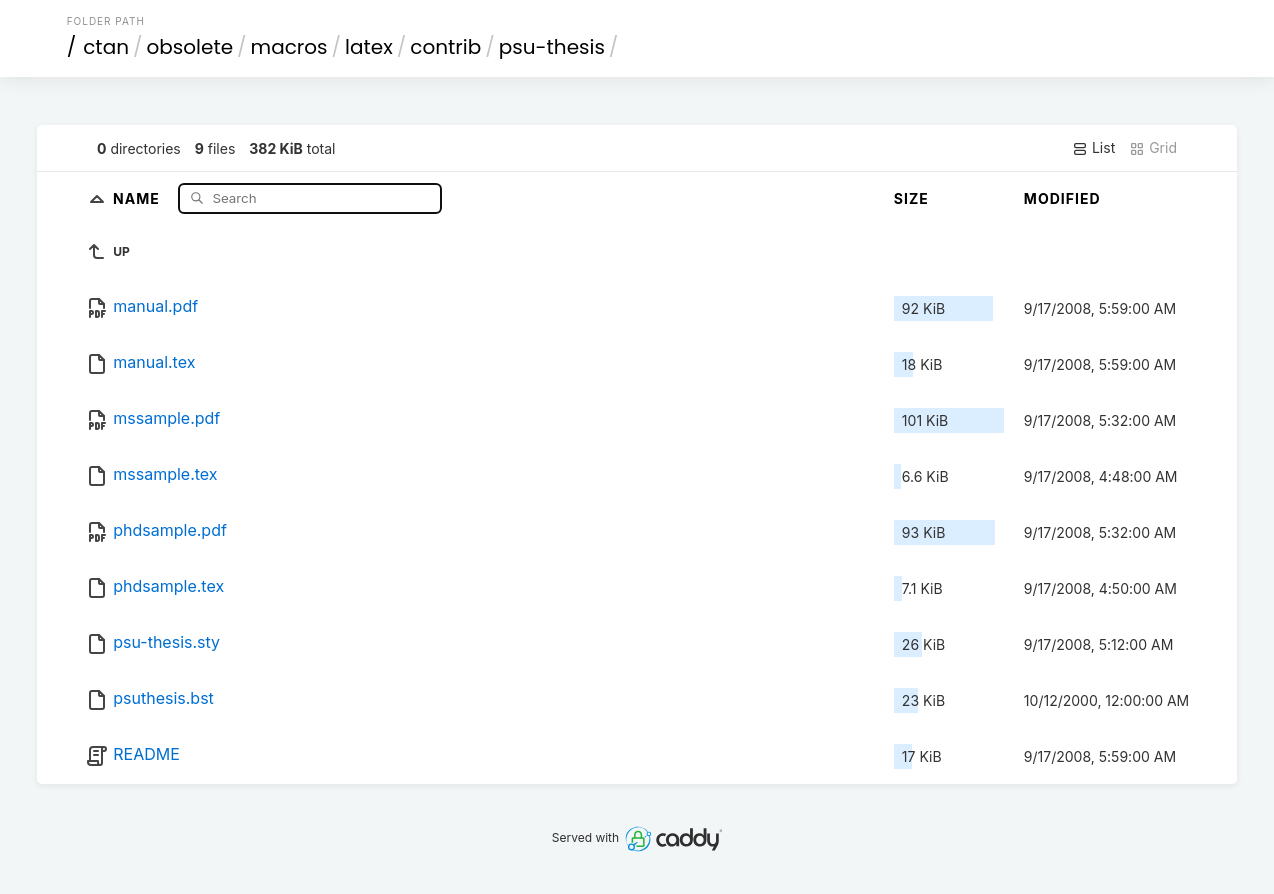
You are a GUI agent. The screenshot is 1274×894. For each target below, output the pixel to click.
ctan (106, 47)
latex (369, 47)
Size (911, 198)
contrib (445, 47)
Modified (1062, 198)
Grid (1153, 148)
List (1093, 148)
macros (289, 47)
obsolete (190, 47)
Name (138, 197)
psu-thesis (552, 47)
